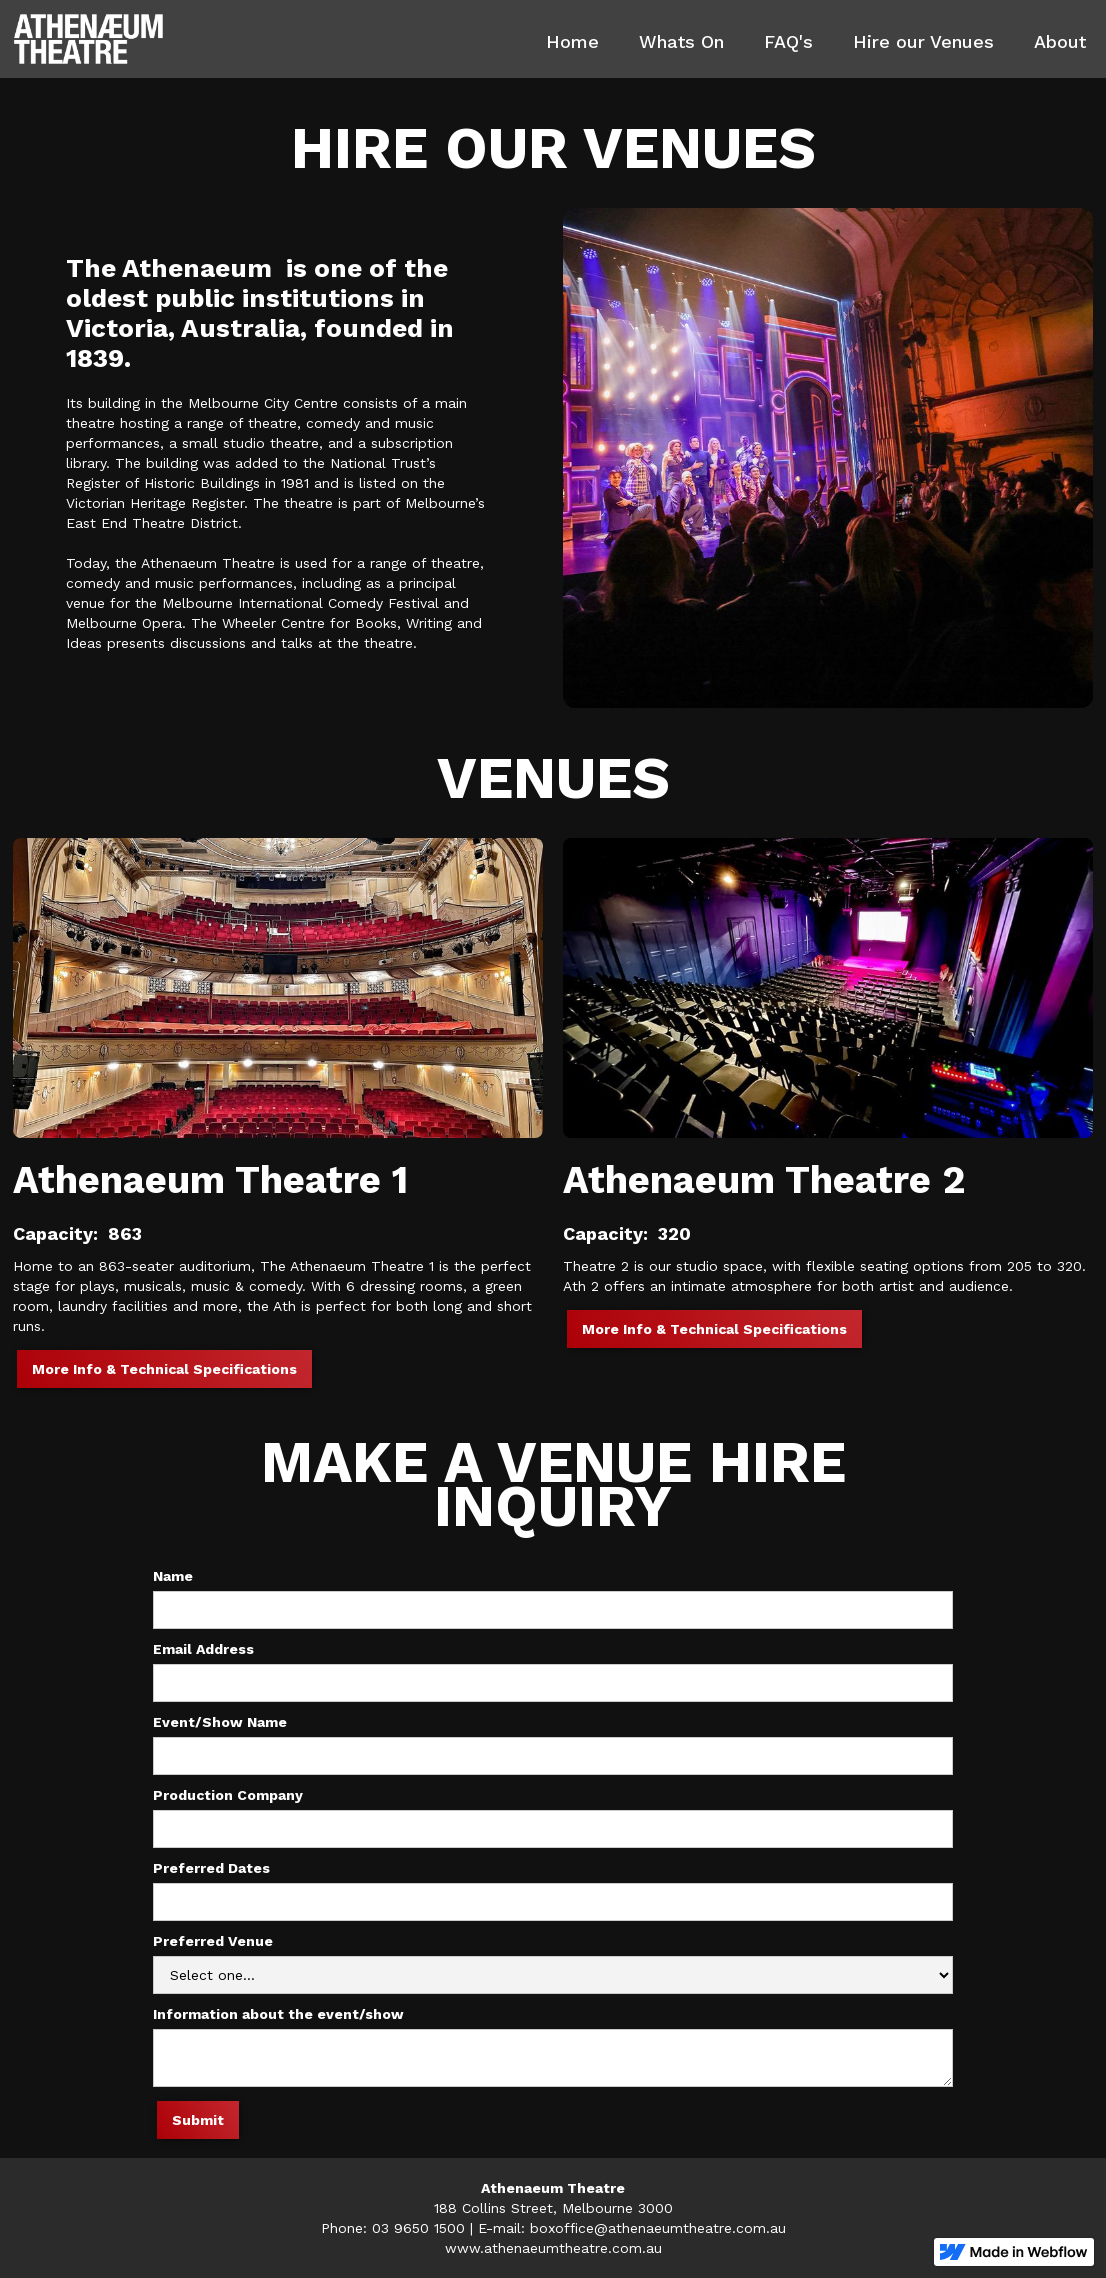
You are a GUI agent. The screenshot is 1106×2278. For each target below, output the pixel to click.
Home (572, 41)
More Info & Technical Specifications (164, 1369)
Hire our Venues (923, 41)
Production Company (228, 1795)
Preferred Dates (211, 1868)
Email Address (203, 1649)
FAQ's (788, 41)
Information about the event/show (278, 2014)
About (1060, 41)
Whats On (681, 41)
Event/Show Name (220, 1722)
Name (173, 1576)
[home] (88, 39)
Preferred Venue (213, 1941)
